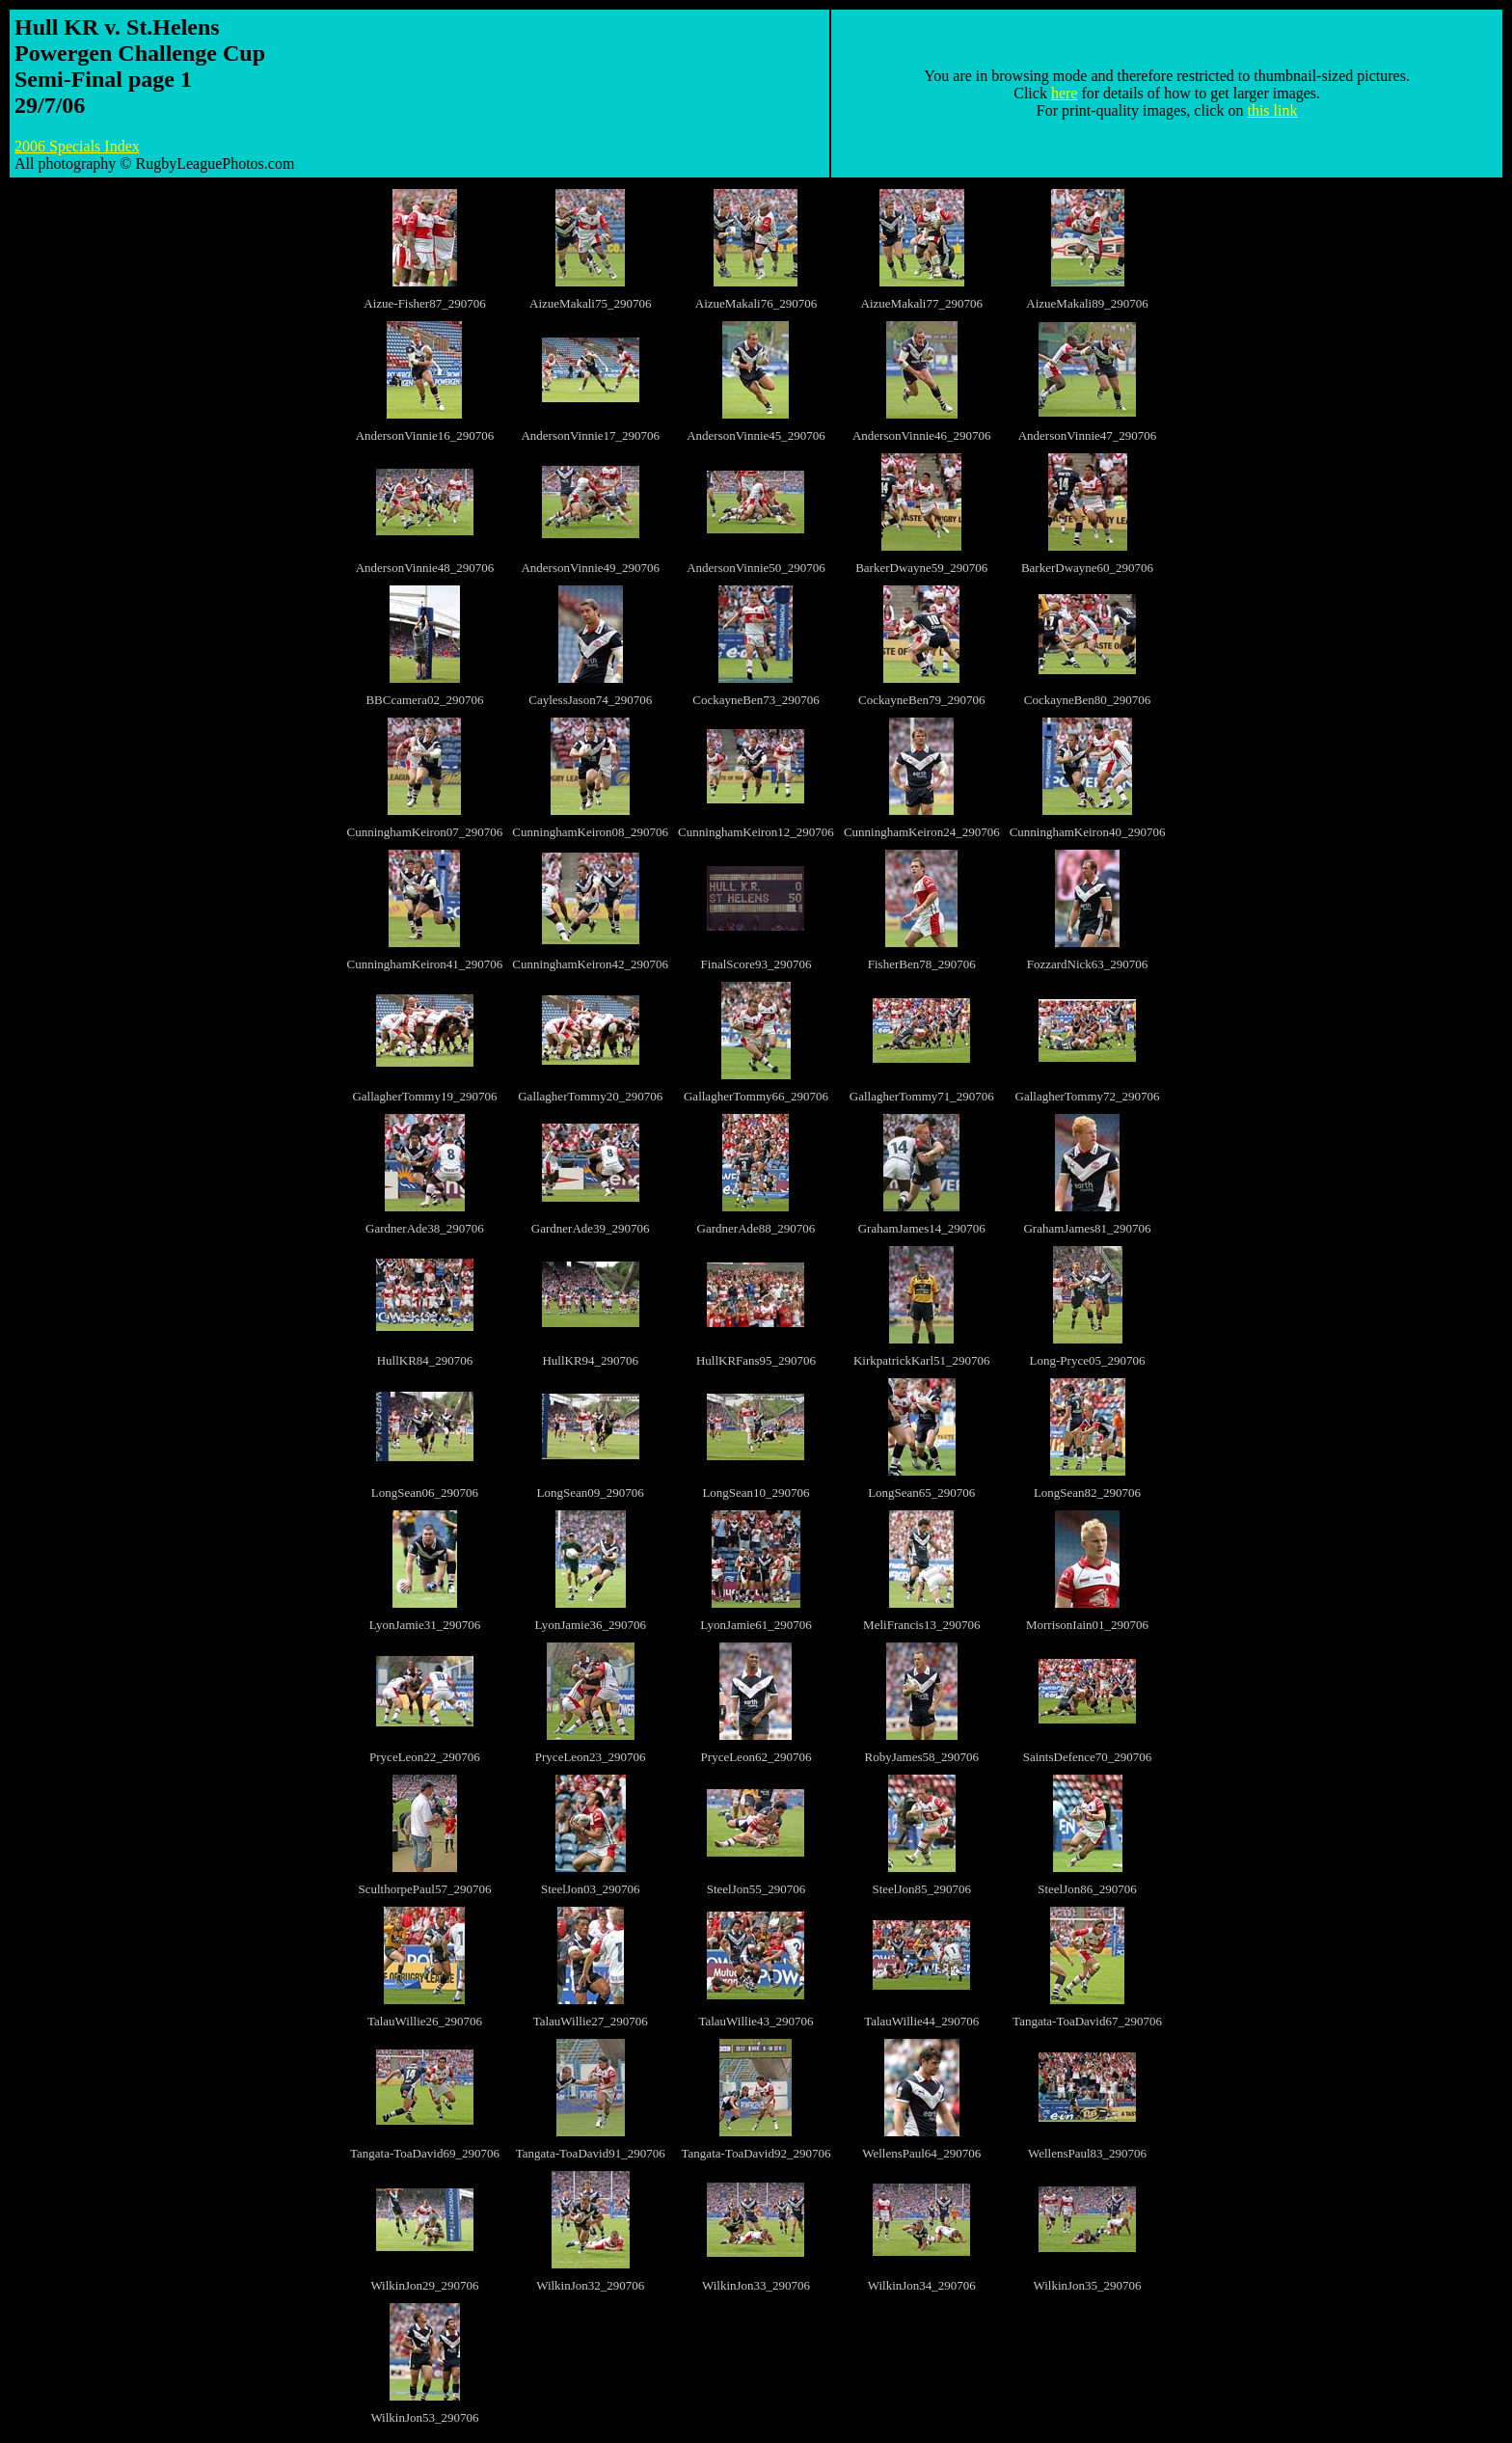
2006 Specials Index (77, 146)
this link (1272, 110)
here (1064, 93)
